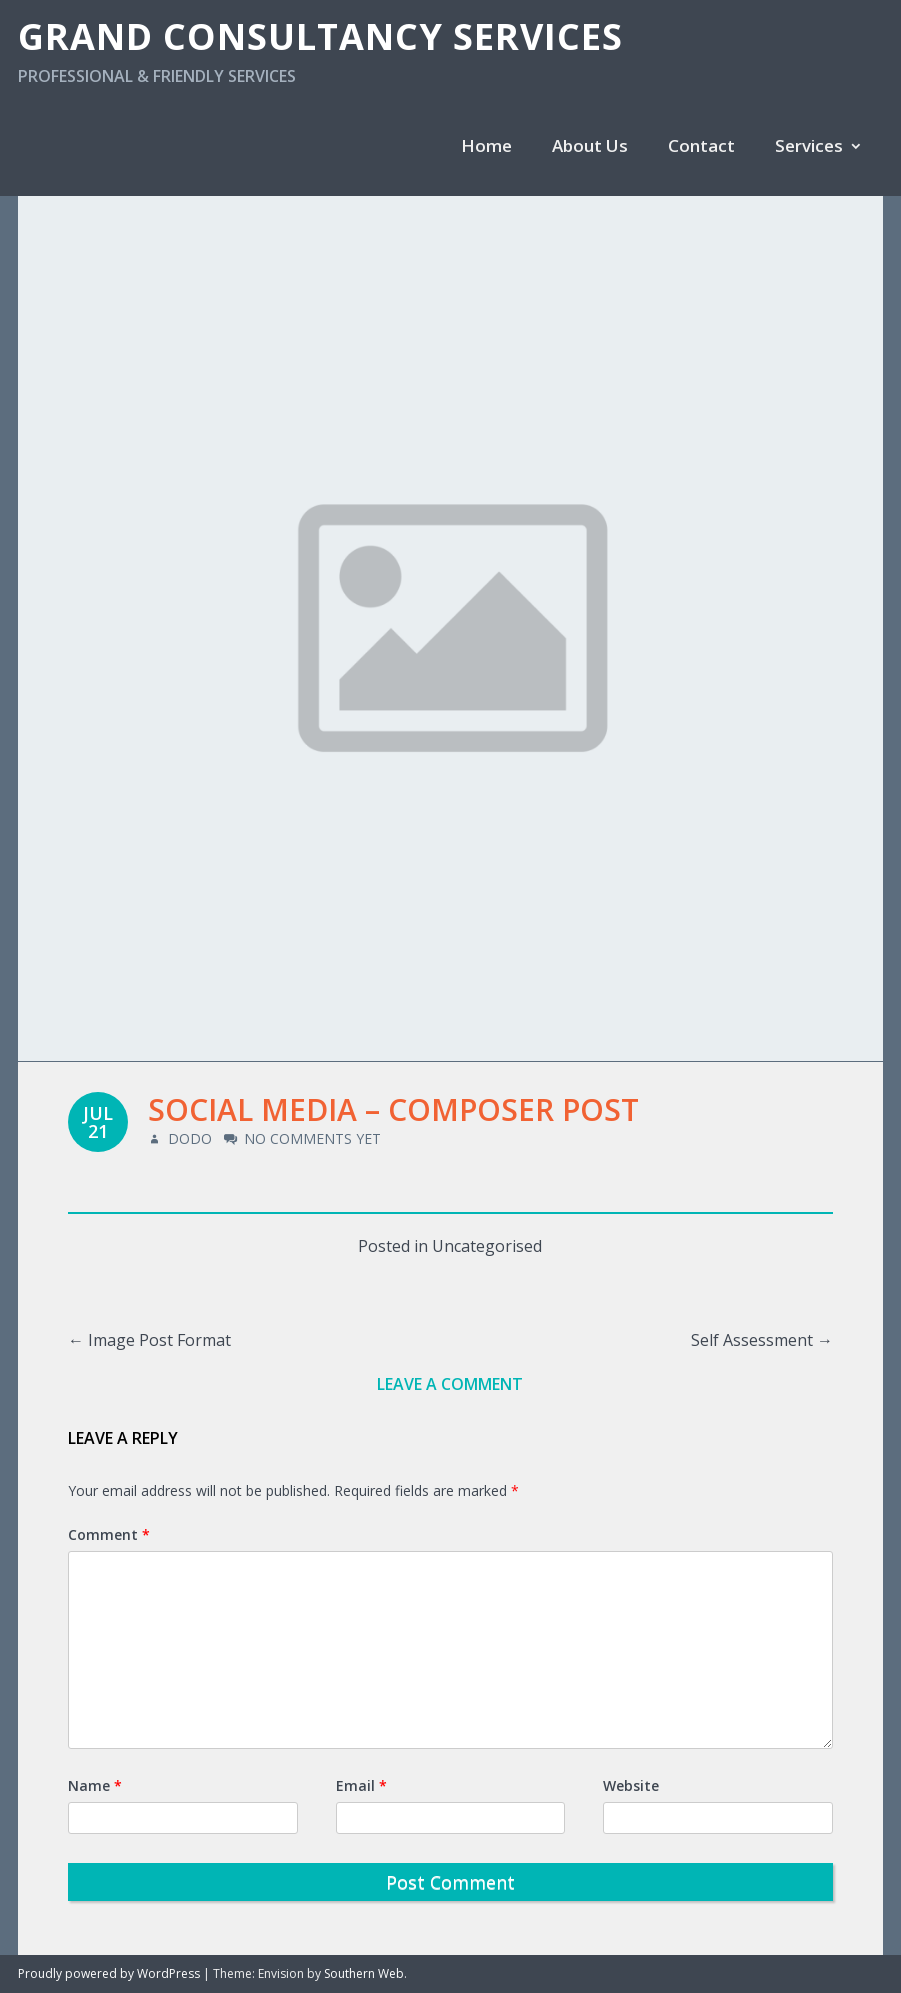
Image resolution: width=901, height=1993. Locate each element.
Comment (109, 1534)
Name (95, 1785)
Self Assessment (762, 1340)
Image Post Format (149, 1340)
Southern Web (364, 1973)
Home (486, 145)
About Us (590, 145)
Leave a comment (450, 1384)
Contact (701, 145)
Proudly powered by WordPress (109, 1973)
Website (631, 1785)
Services (809, 145)
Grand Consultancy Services (320, 36)
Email (361, 1785)
